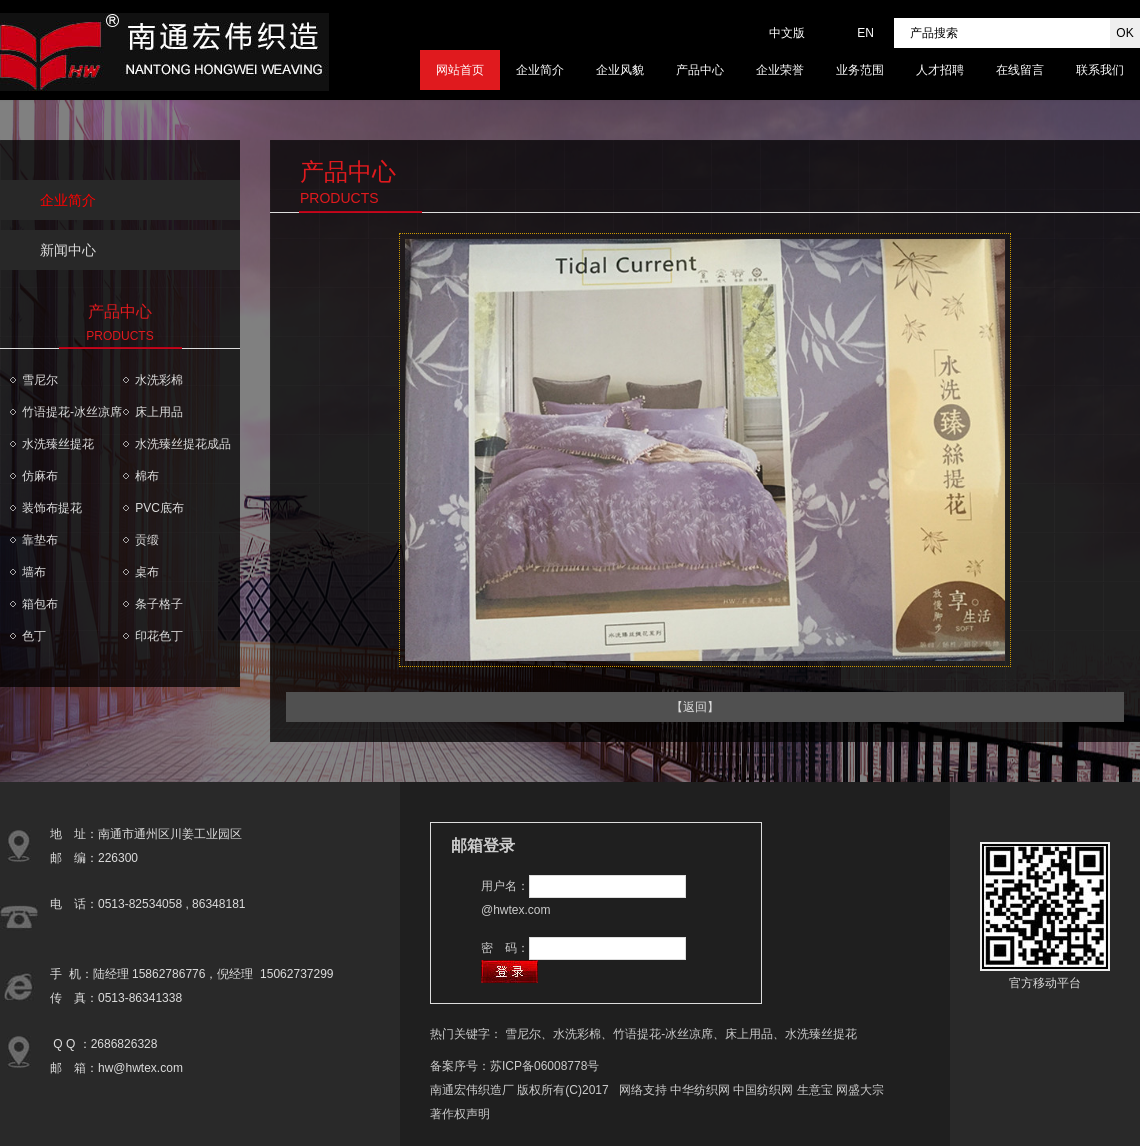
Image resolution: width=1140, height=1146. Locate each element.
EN (865, 33)
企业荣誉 (780, 70)
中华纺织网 (700, 1090)
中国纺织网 (763, 1090)
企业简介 (540, 70)
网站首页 (460, 70)
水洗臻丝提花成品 (183, 444)
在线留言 (1020, 70)
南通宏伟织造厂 (472, 1090)
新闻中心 (68, 250)
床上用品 (159, 412)
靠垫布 (40, 540)
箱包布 (40, 604)
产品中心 (700, 70)
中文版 (787, 33)
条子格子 (159, 604)
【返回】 (695, 707)
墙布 (34, 572)
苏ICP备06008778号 (544, 1066)
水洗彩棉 (159, 380)
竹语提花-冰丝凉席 (72, 412)
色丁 (34, 636)
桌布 (147, 572)
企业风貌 (620, 70)
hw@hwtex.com (140, 1068)
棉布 (147, 476)
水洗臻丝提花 (58, 444)
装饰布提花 (52, 508)
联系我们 (1100, 70)
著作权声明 (460, 1114)
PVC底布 (159, 508)
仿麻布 (40, 476)
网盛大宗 (860, 1090)
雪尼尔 (40, 380)
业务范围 (860, 70)
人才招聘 (940, 70)
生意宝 (815, 1090)
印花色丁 (159, 636)
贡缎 (147, 540)
